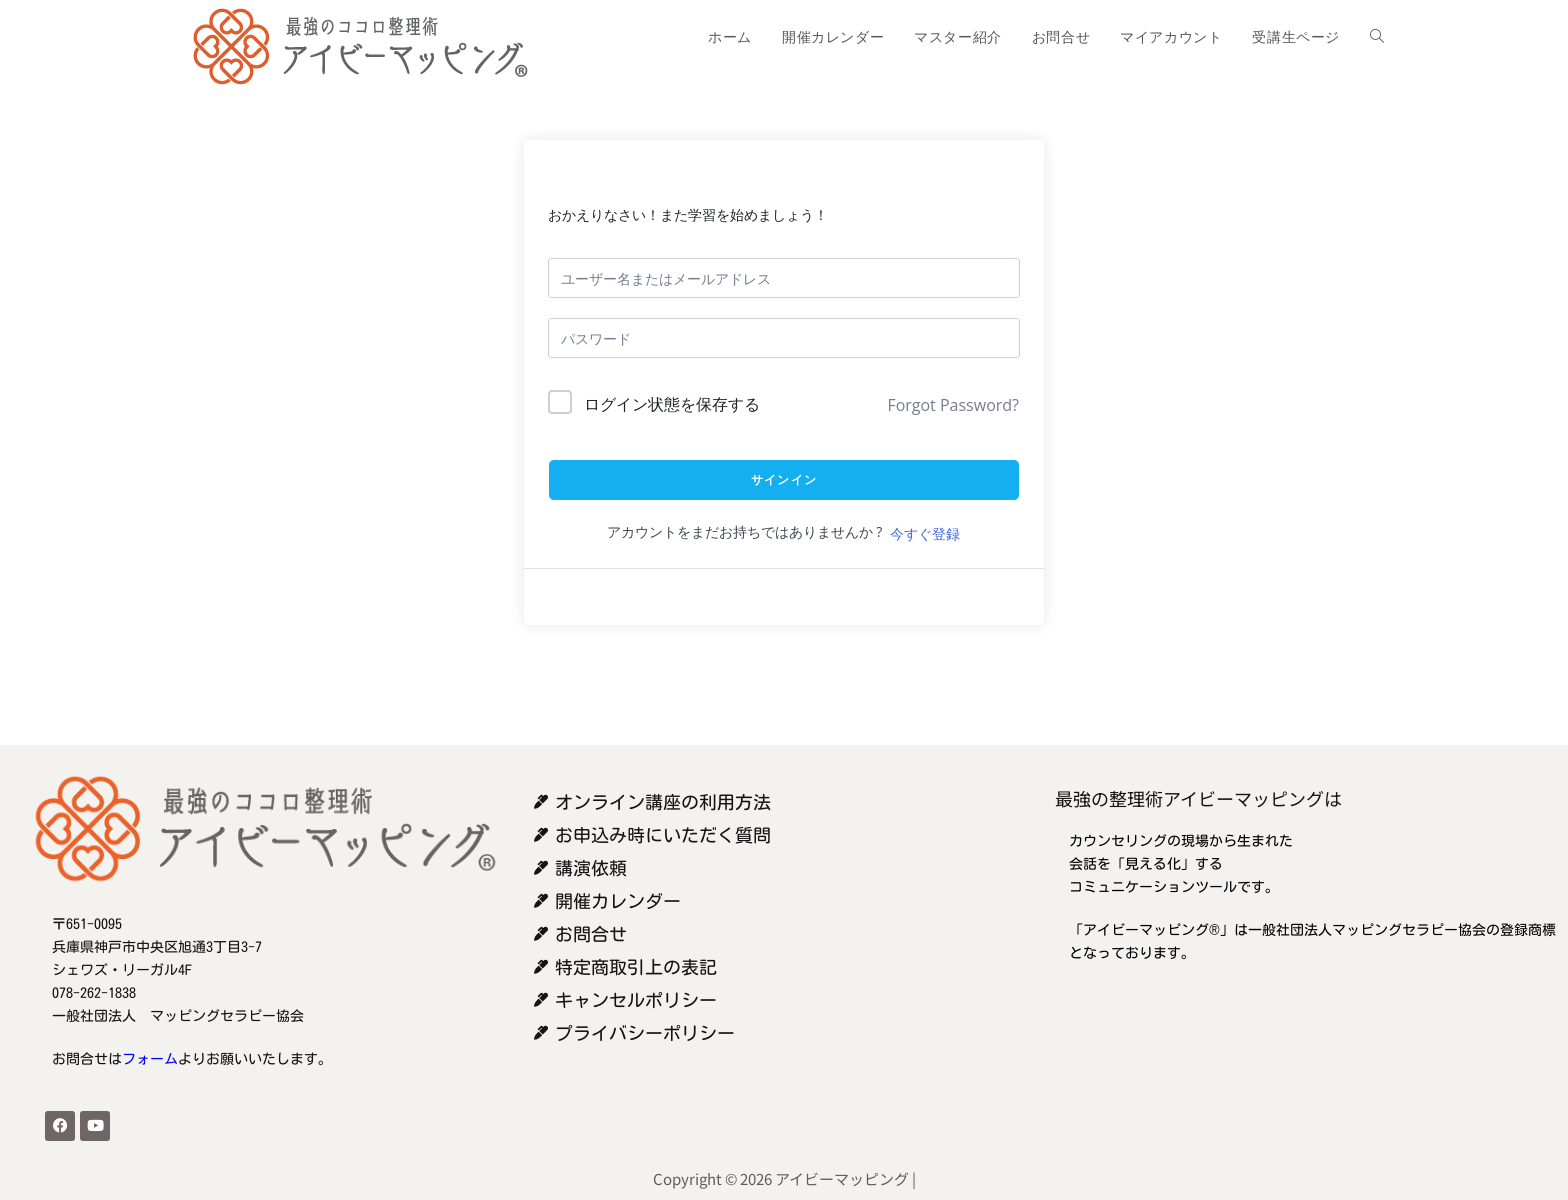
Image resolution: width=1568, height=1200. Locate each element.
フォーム (150, 1059)
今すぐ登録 (925, 533)
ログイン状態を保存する (672, 404)
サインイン (784, 479)
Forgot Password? (953, 405)
